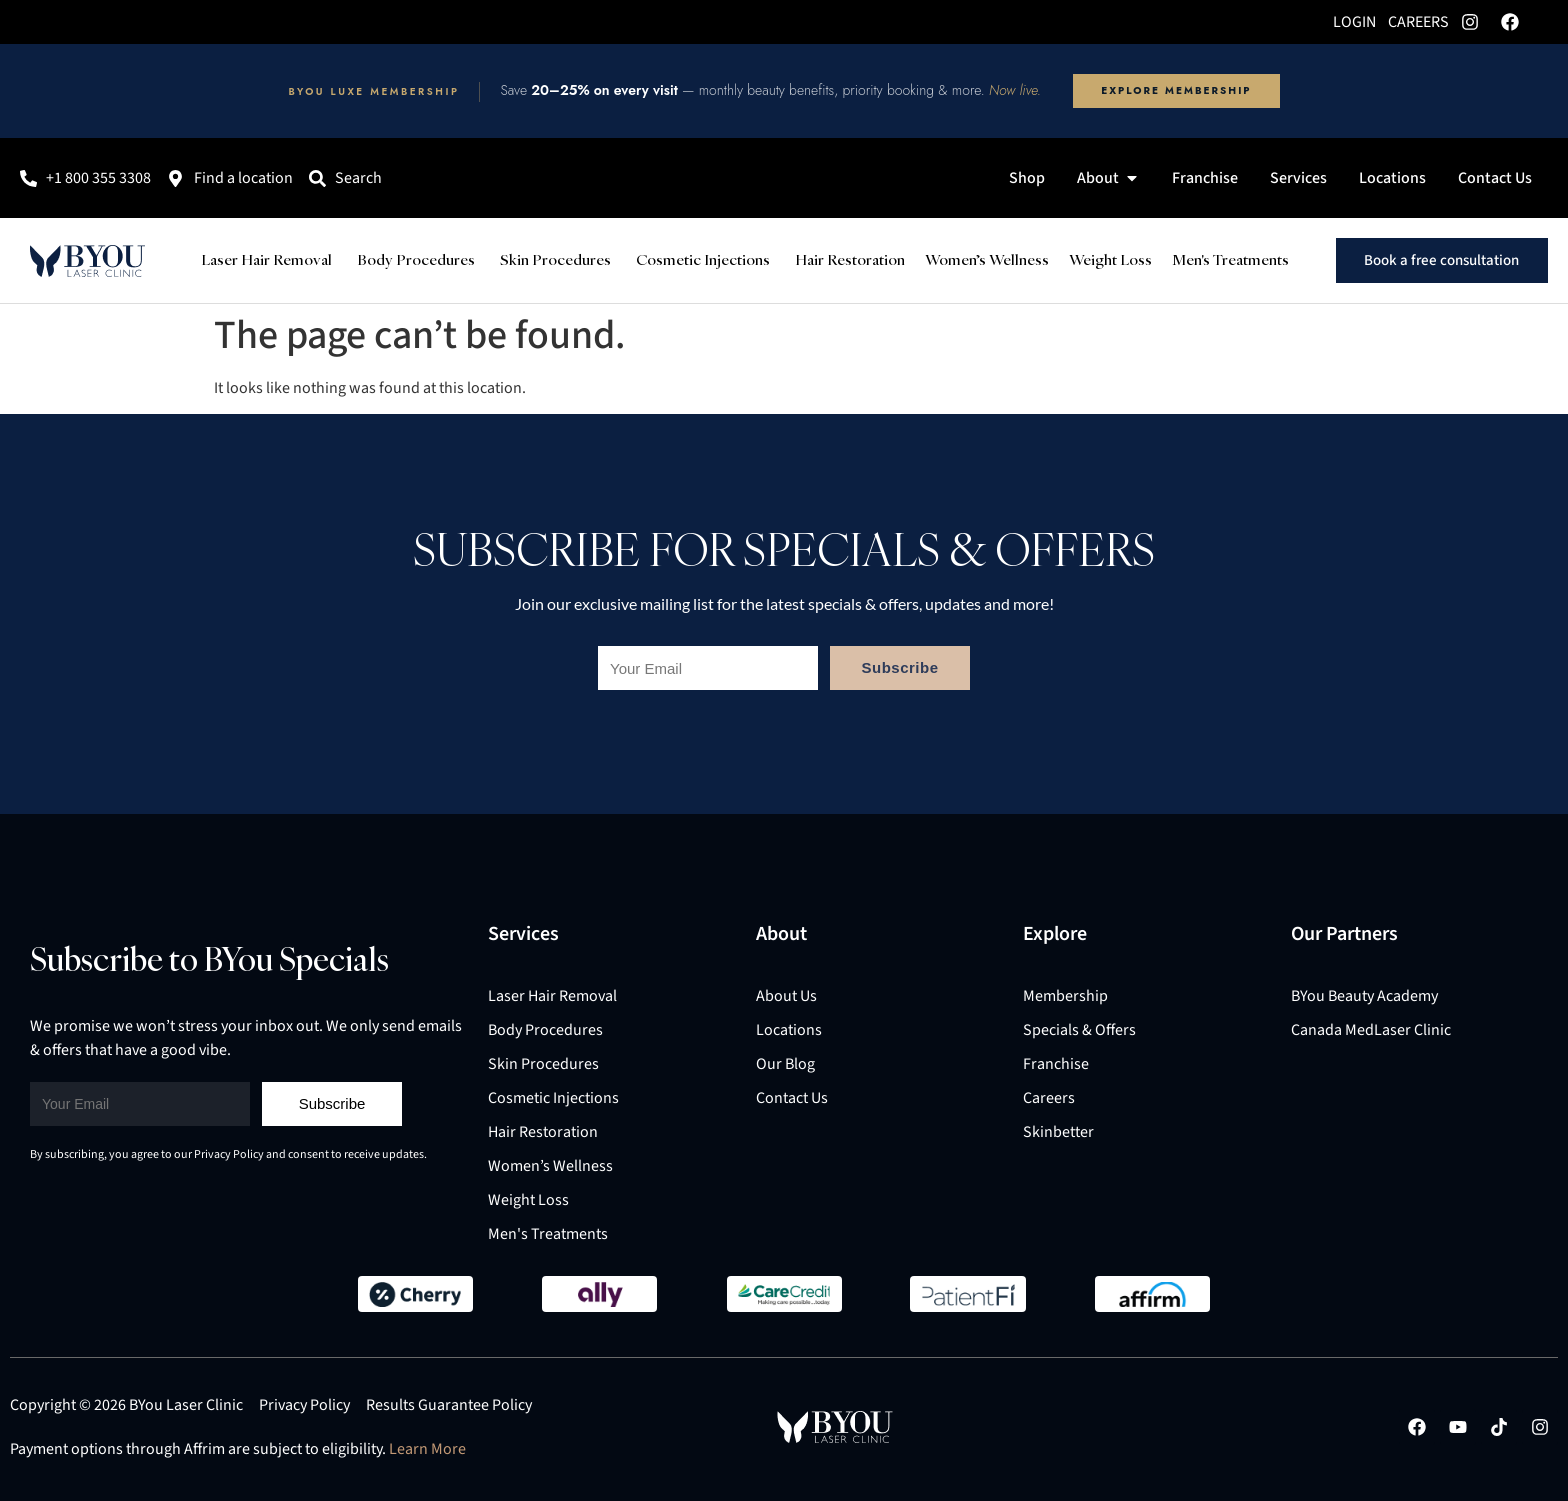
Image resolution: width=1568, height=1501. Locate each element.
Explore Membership (1176, 90)
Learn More (427, 1449)
